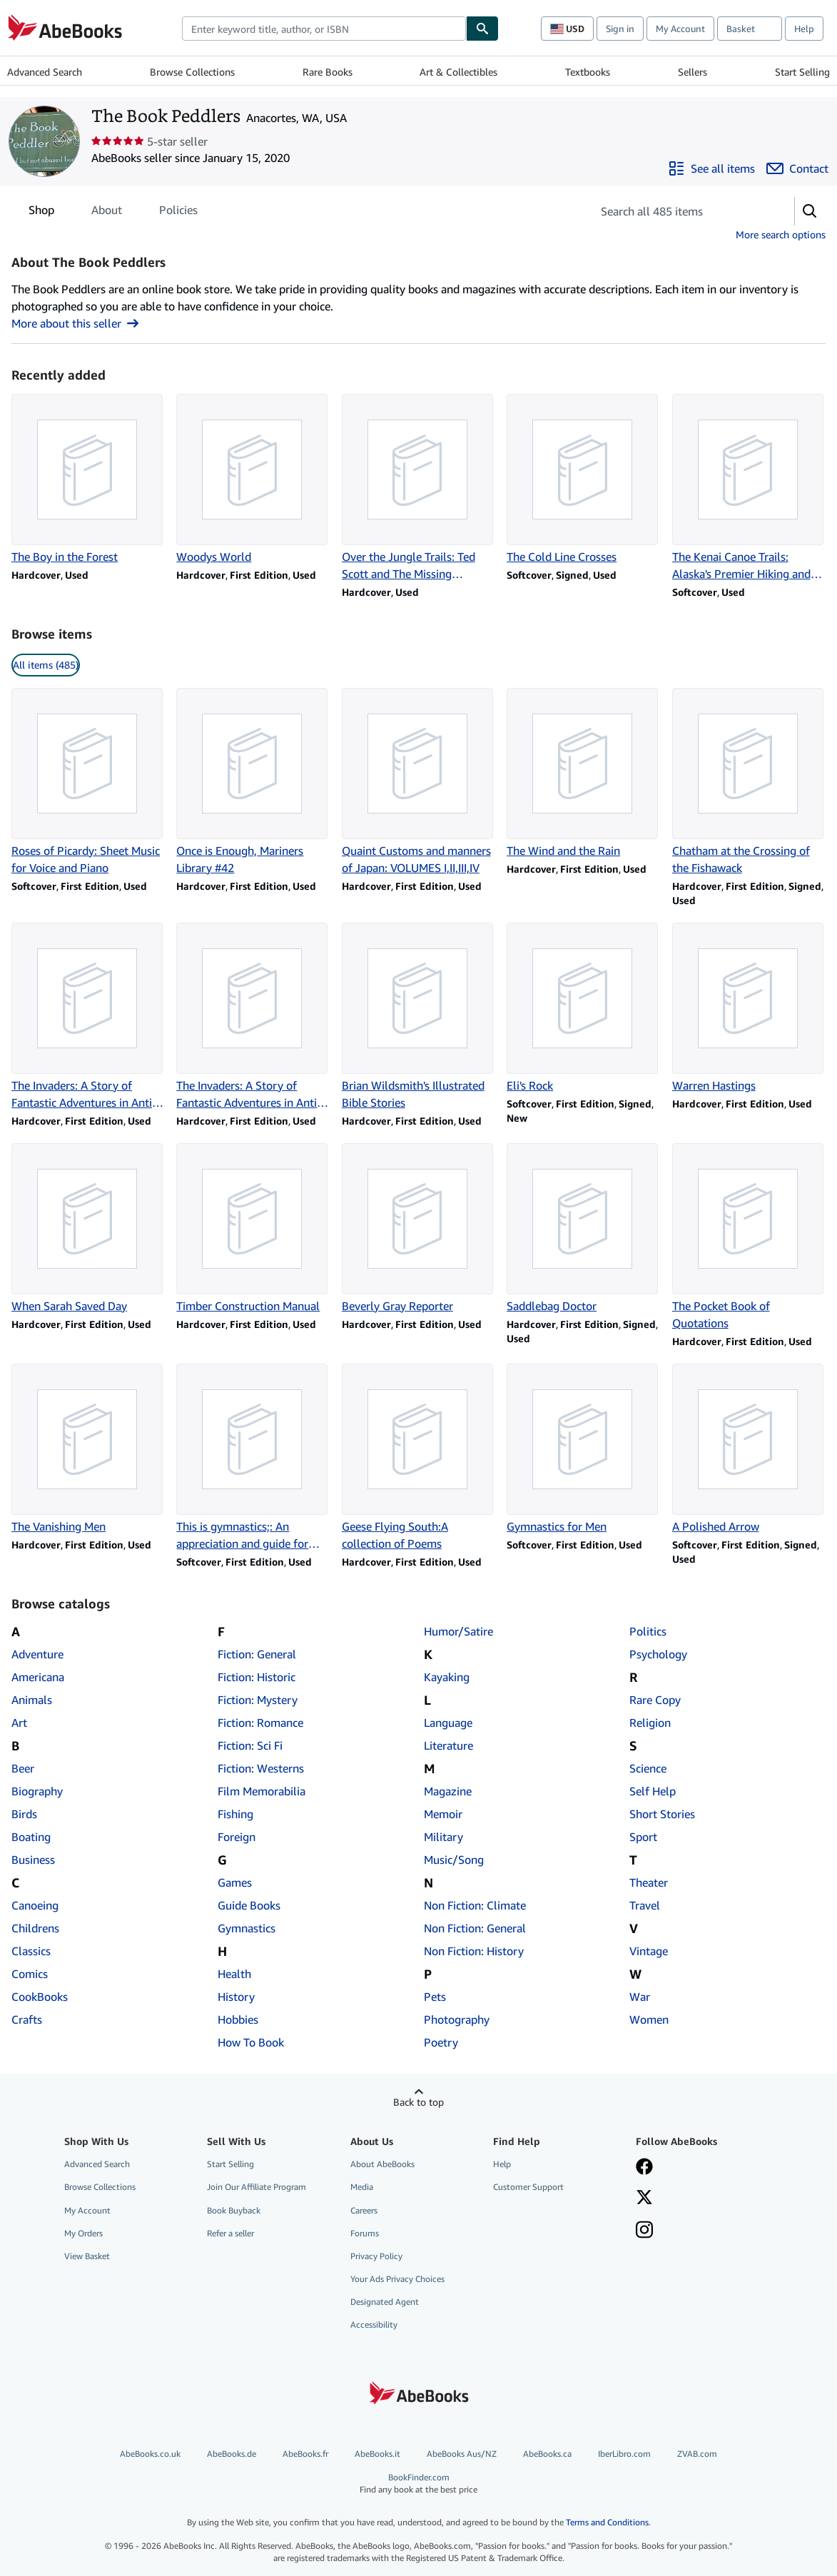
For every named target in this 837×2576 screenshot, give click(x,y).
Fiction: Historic (256, 1677)
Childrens (35, 1928)
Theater (648, 1882)
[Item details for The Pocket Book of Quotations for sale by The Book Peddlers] (749, 1237)
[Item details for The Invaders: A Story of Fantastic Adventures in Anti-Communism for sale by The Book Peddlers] (88, 1017)
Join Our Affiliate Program (256, 2186)
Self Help (652, 1791)
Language (448, 1722)
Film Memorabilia (261, 1791)
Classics (31, 1951)
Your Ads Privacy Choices (397, 2278)
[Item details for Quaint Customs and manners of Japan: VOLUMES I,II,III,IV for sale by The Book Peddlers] (418, 782)
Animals (31, 1700)
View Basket (87, 2256)
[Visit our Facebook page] (644, 2167)
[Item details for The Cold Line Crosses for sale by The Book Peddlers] (583, 479)
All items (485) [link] (45, 665)
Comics (29, 1974)
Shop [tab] (41, 213)
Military (443, 1837)
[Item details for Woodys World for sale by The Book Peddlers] (253, 479)
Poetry (441, 2042)
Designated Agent (384, 2301)
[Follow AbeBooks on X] (644, 2198)
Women (649, 2019)
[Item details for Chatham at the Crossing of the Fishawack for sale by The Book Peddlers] (749, 782)
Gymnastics (246, 1928)
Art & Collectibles (458, 72)
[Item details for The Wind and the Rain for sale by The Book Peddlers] (583, 773)
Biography (37, 1791)
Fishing (235, 1814)
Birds (24, 1814)
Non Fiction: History (474, 1951)
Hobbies (238, 2019)
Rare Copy (655, 1700)
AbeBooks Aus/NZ (462, 2453)
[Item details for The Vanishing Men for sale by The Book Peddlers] (88, 1449)
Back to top (418, 2102)
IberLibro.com (624, 2453)
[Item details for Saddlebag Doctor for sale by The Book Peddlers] (583, 1228)
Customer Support (528, 2186)
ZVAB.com (697, 2453)
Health (234, 1974)
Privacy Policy (376, 2256)
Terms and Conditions (607, 2522)
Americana (37, 1677)
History (236, 1996)
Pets (435, 1996)
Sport (643, 1837)
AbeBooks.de (231, 2453)
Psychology (658, 1654)
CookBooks (39, 1996)
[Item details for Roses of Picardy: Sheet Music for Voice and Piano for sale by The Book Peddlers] (88, 782)
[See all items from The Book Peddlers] (711, 168)
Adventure (37, 1654)
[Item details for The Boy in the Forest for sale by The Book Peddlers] (88, 479)
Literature (448, 1745)
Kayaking (447, 1677)
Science (647, 1768)
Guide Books (249, 1905)
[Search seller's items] (679, 211)
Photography (456, 2019)
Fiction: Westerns (261, 1768)
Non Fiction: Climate (475, 1905)
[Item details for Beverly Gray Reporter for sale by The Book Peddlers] (418, 1228)
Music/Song (454, 1859)
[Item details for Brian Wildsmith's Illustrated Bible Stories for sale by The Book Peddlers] (418, 1017)
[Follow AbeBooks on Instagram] (644, 2231)
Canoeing (35, 1905)
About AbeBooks (382, 2164)
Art (19, 1722)
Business (33, 1859)
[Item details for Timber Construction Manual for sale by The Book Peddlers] (253, 1228)
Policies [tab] (178, 213)
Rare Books (327, 72)
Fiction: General (257, 1654)
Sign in (620, 28)
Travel (644, 1905)
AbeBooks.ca (547, 2453)
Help (804, 28)
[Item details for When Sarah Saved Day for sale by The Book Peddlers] (88, 1228)
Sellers (692, 72)
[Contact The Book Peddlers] (797, 168)
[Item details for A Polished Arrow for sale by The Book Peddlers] (749, 1449)
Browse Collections (192, 72)
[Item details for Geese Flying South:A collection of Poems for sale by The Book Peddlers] (418, 1458)
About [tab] (106, 213)
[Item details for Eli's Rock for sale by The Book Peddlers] (583, 1008)
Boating (31, 1837)
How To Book (251, 2042)
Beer (22, 1768)
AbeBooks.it (377, 2453)
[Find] (482, 28)
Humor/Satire (458, 1631)
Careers (363, 2210)
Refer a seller (230, 2233)
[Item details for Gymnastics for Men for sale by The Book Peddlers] (583, 1449)
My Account (680, 28)
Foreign (236, 1837)
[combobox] (324, 28)
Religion (650, 1722)
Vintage (648, 1951)
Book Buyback (233, 2210)
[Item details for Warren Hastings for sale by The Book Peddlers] (749, 1008)
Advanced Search (44, 72)
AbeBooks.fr (305, 2453)
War (639, 1996)
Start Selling (802, 72)
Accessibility (373, 2324)
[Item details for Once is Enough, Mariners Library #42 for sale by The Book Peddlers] (253, 782)
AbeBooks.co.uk (150, 2453)
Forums (364, 2233)
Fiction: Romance (260, 1722)
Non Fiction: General (475, 1928)
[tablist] (113, 210)
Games (235, 1882)
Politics (647, 1631)
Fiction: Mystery (258, 1700)
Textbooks (587, 72)
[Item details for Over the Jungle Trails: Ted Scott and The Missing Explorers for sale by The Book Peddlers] (418, 488)
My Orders (83, 2233)
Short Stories (662, 1814)
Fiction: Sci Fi (250, 1745)
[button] (810, 211)
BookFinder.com (418, 2483)
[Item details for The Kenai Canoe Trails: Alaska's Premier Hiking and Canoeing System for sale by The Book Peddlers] (749, 488)
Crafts (26, 2019)
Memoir (443, 1814)
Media (361, 2186)
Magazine (448, 1791)
